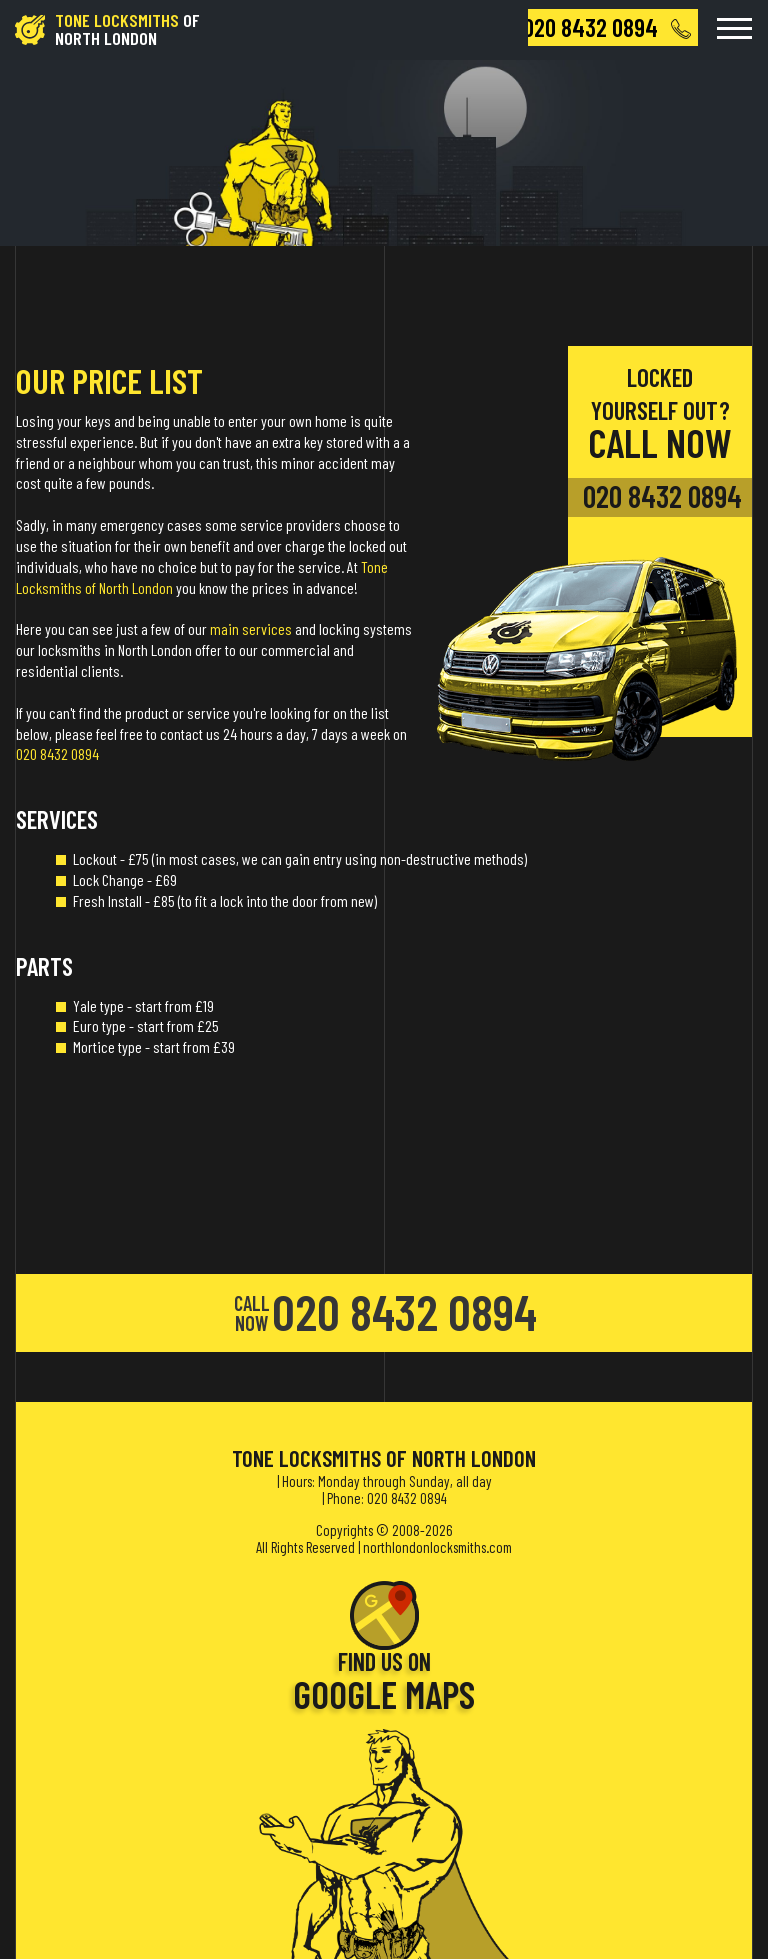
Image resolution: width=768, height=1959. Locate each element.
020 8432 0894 (57, 753)
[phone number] (613, 27)
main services (251, 628)
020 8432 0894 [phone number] (662, 496)
